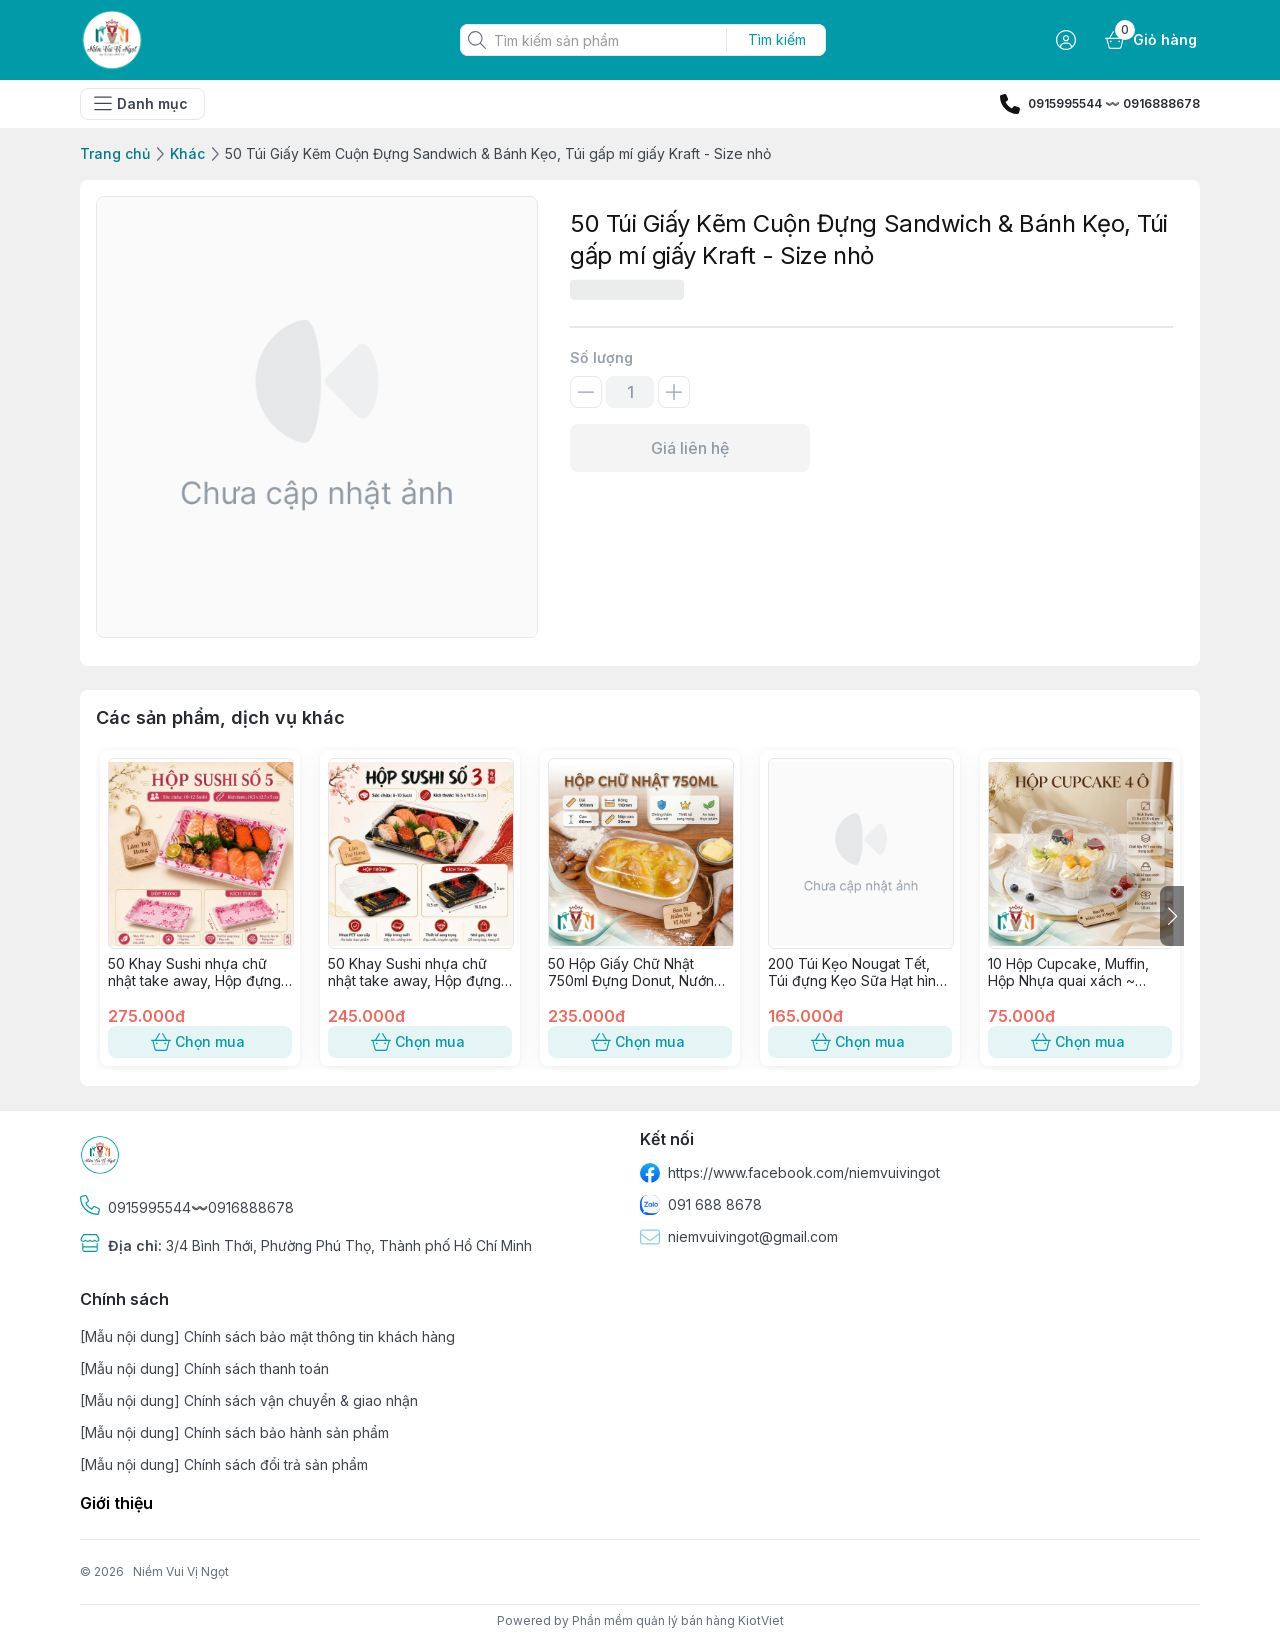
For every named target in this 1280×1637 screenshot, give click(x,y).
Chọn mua (200, 1042)
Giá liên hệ (690, 448)
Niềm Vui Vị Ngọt (181, 1571)
